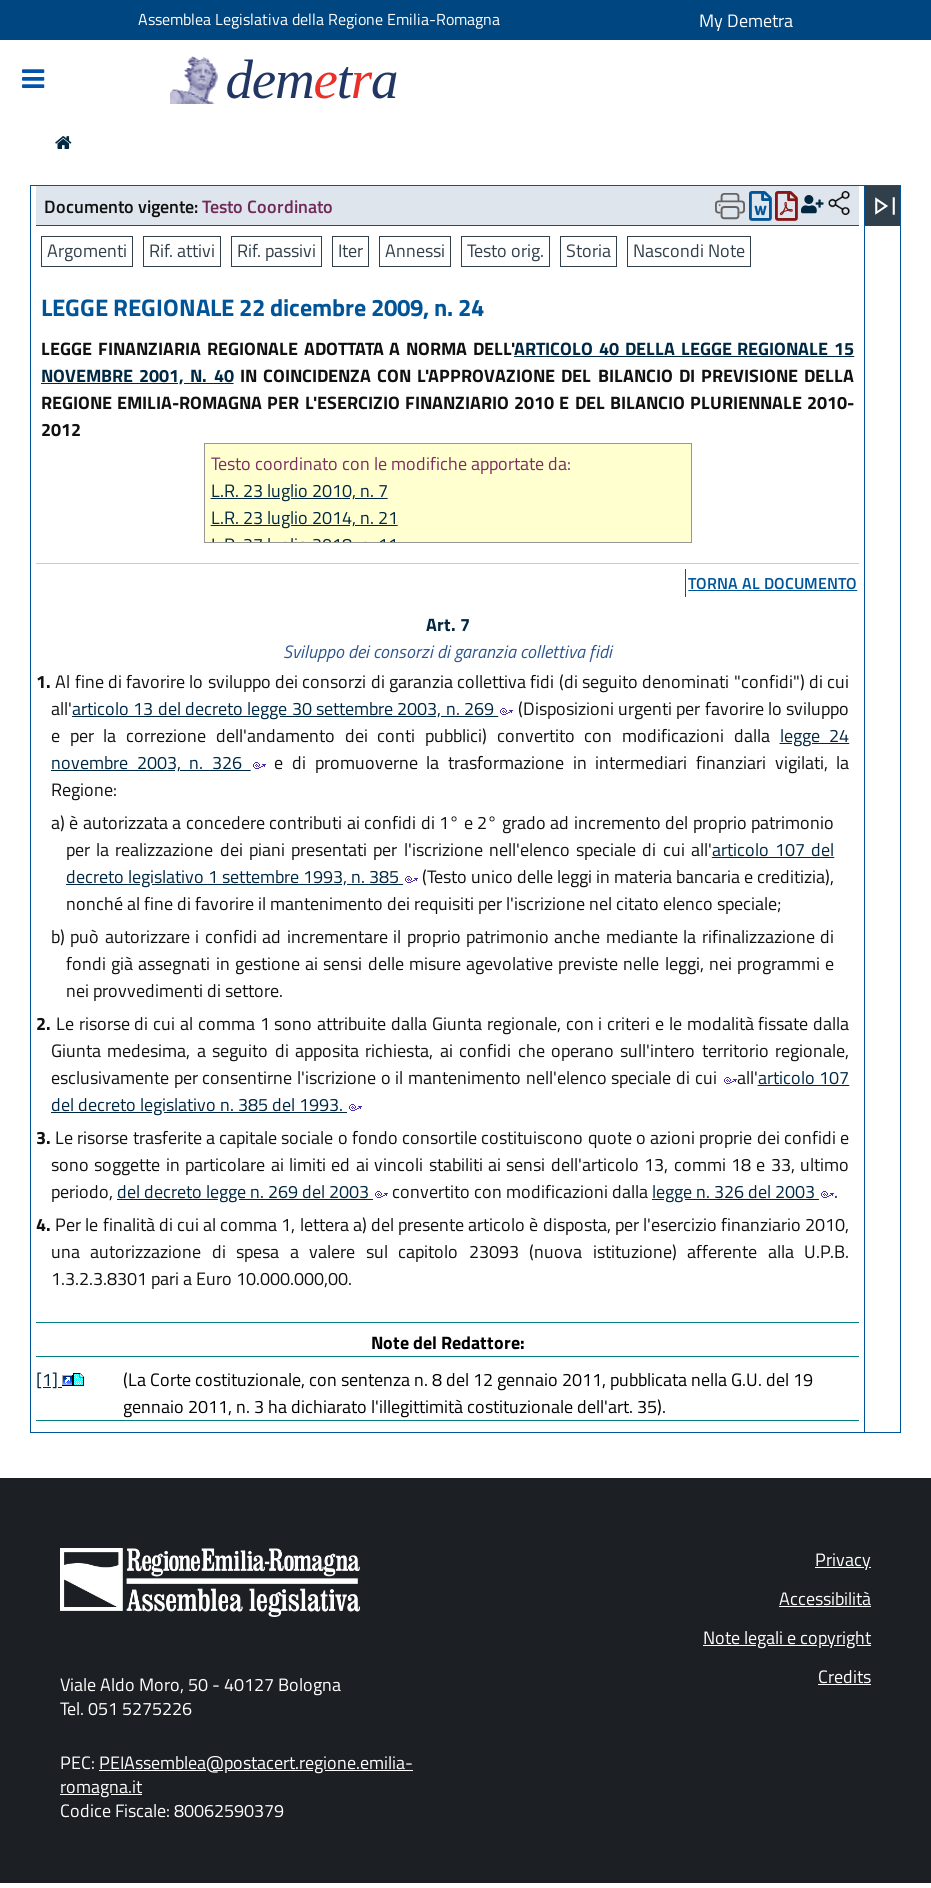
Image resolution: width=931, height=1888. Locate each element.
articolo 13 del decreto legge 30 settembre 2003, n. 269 (292, 708)
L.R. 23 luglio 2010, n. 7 (299, 490)
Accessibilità (825, 1598)
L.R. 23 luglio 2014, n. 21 (304, 517)
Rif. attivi (182, 250)
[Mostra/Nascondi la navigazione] (33, 80)
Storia (588, 250)
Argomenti (87, 250)
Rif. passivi (276, 250)
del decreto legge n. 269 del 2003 (252, 1191)
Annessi (415, 250)
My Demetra (746, 20)
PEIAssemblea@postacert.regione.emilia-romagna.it (236, 1774)
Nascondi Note (689, 250)
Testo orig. (505, 250)
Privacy (843, 1559)
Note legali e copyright (787, 1637)
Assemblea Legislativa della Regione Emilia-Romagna (319, 19)
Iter (350, 250)
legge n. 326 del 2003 (743, 1191)
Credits (844, 1676)
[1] (49, 1379)
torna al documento (772, 583)
